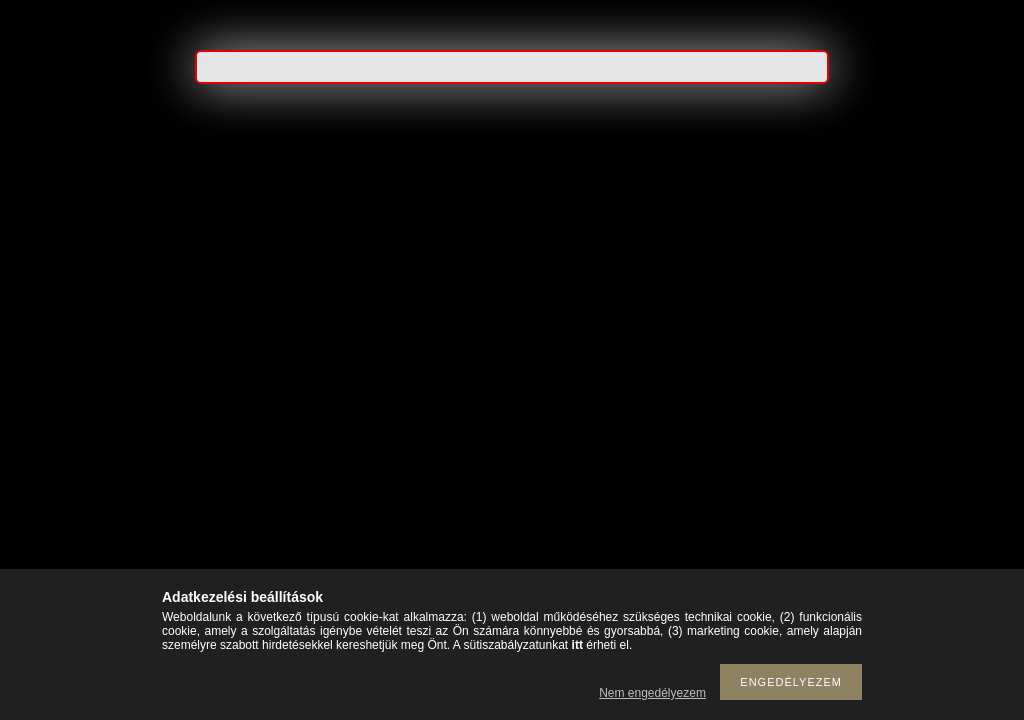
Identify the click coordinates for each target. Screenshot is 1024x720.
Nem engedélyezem (652, 693)
